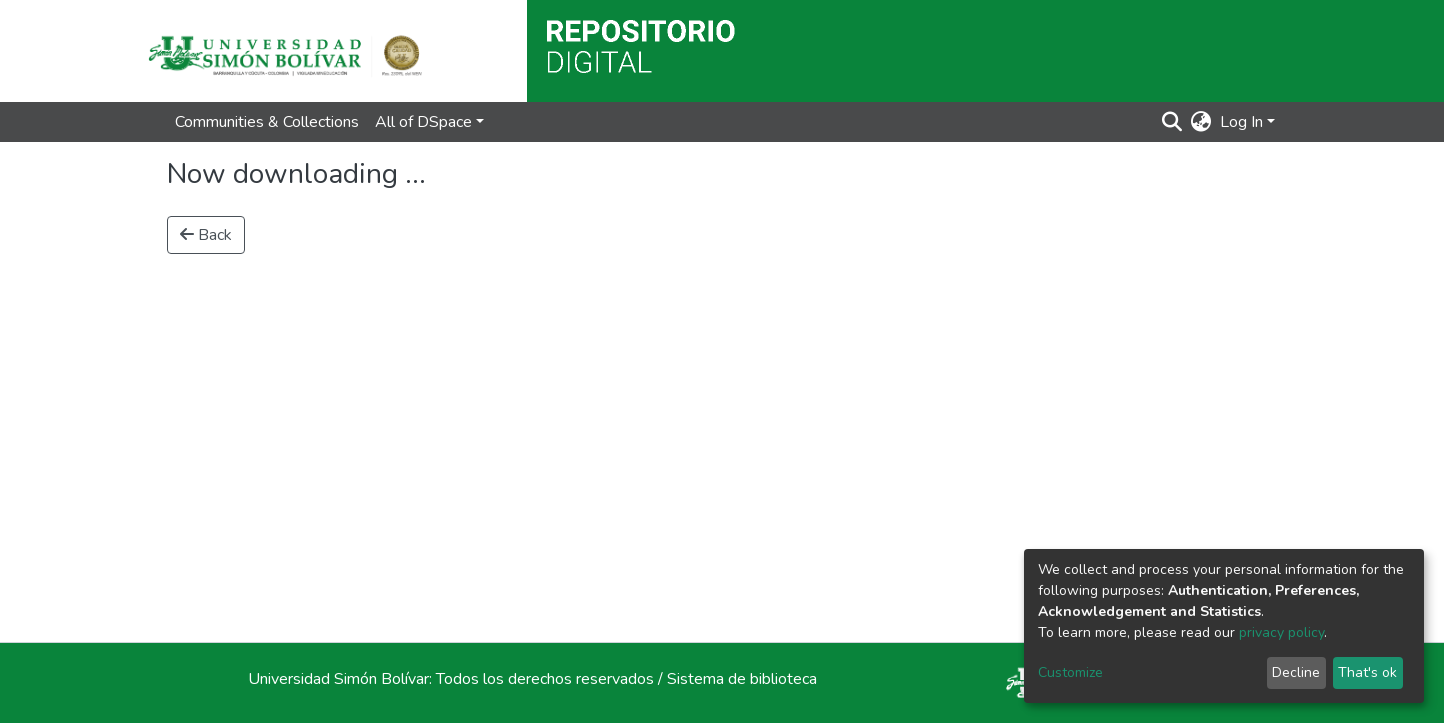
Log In (1241, 122)
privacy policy (1281, 632)
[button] (1201, 122)
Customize (1070, 672)
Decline (1296, 672)
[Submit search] (1172, 122)
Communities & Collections (267, 122)
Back (206, 235)
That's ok (1367, 672)
